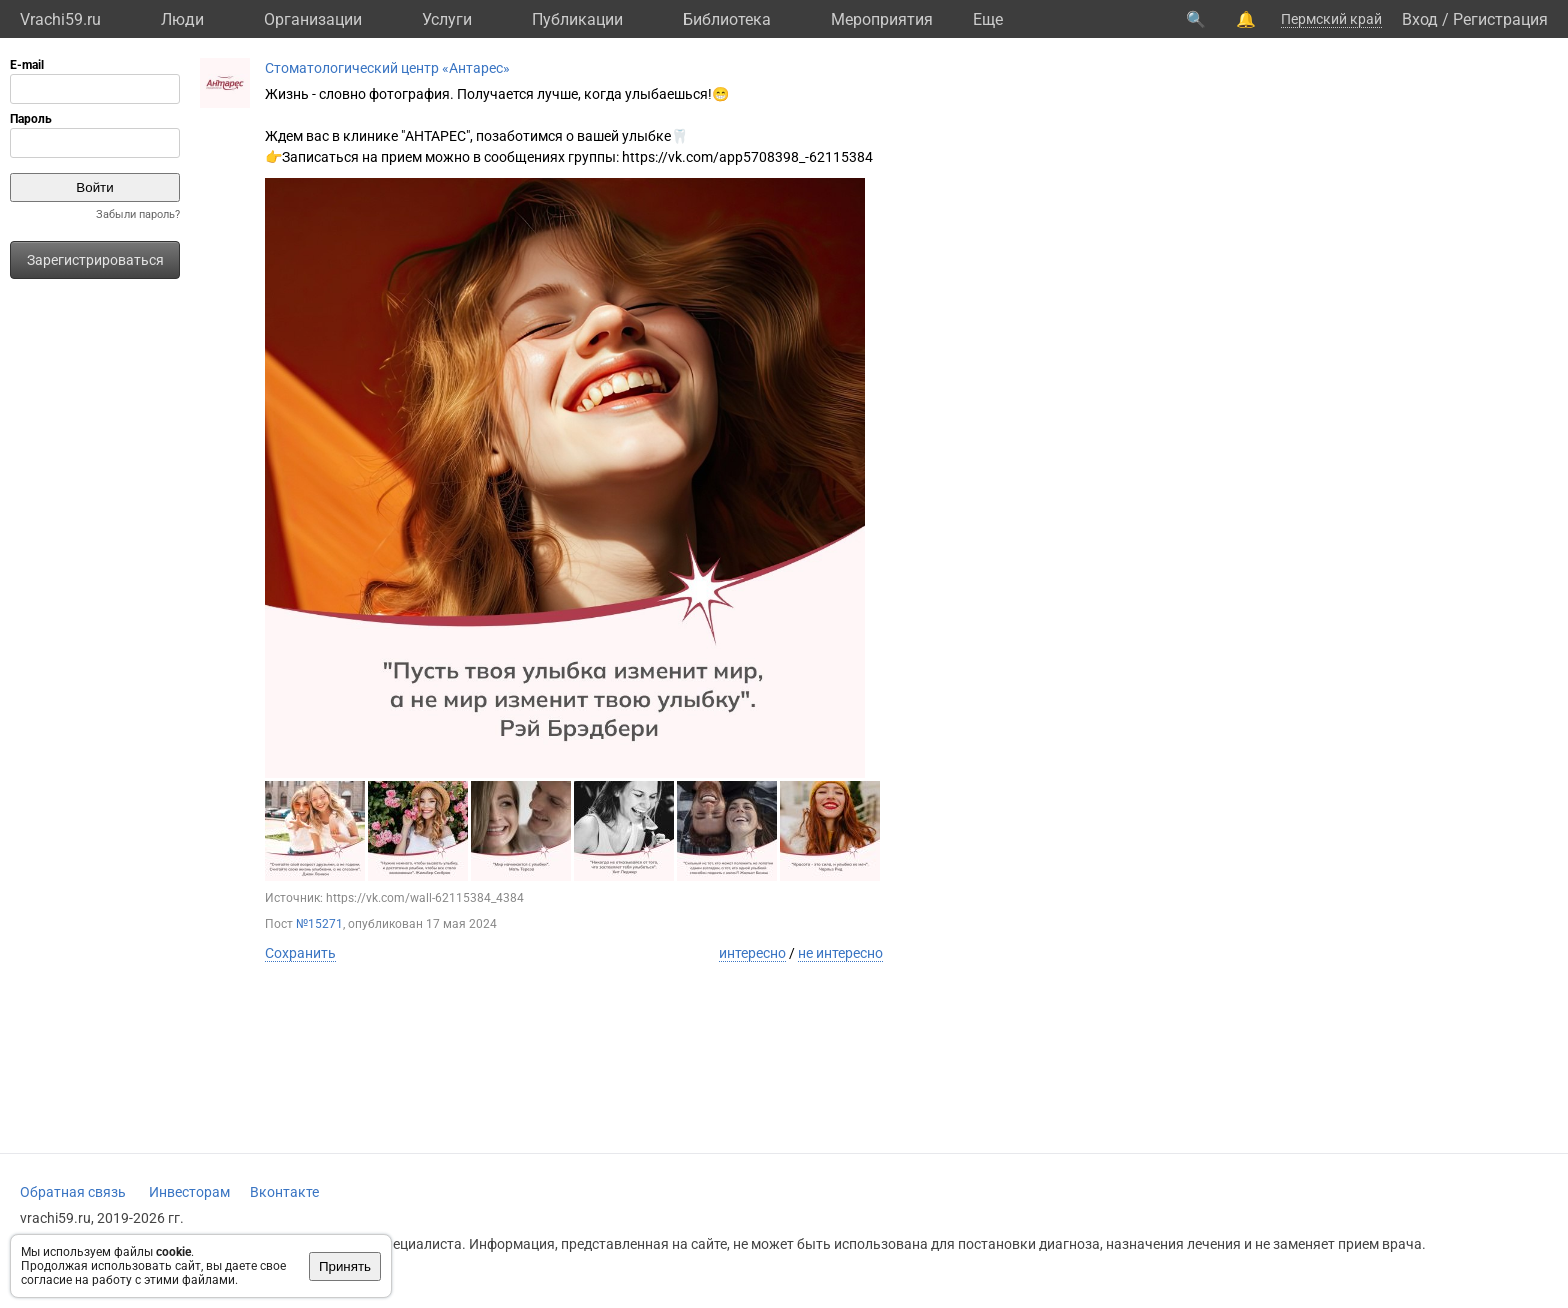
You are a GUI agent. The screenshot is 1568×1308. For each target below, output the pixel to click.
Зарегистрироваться (95, 260)
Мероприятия (882, 19)
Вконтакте (284, 1192)
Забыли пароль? (138, 214)
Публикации (577, 19)
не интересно (840, 953)
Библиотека (727, 19)
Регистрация (1500, 19)
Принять (345, 1266)
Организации (313, 19)
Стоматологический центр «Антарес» (387, 68)
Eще (988, 19)
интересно (752, 953)
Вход (1420, 19)
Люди (182, 19)
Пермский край (1331, 19)
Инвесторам (189, 1192)
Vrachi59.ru (60, 19)
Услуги (447, 19)
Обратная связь (73, 1192)
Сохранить (300, 953)
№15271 (319, 924)
